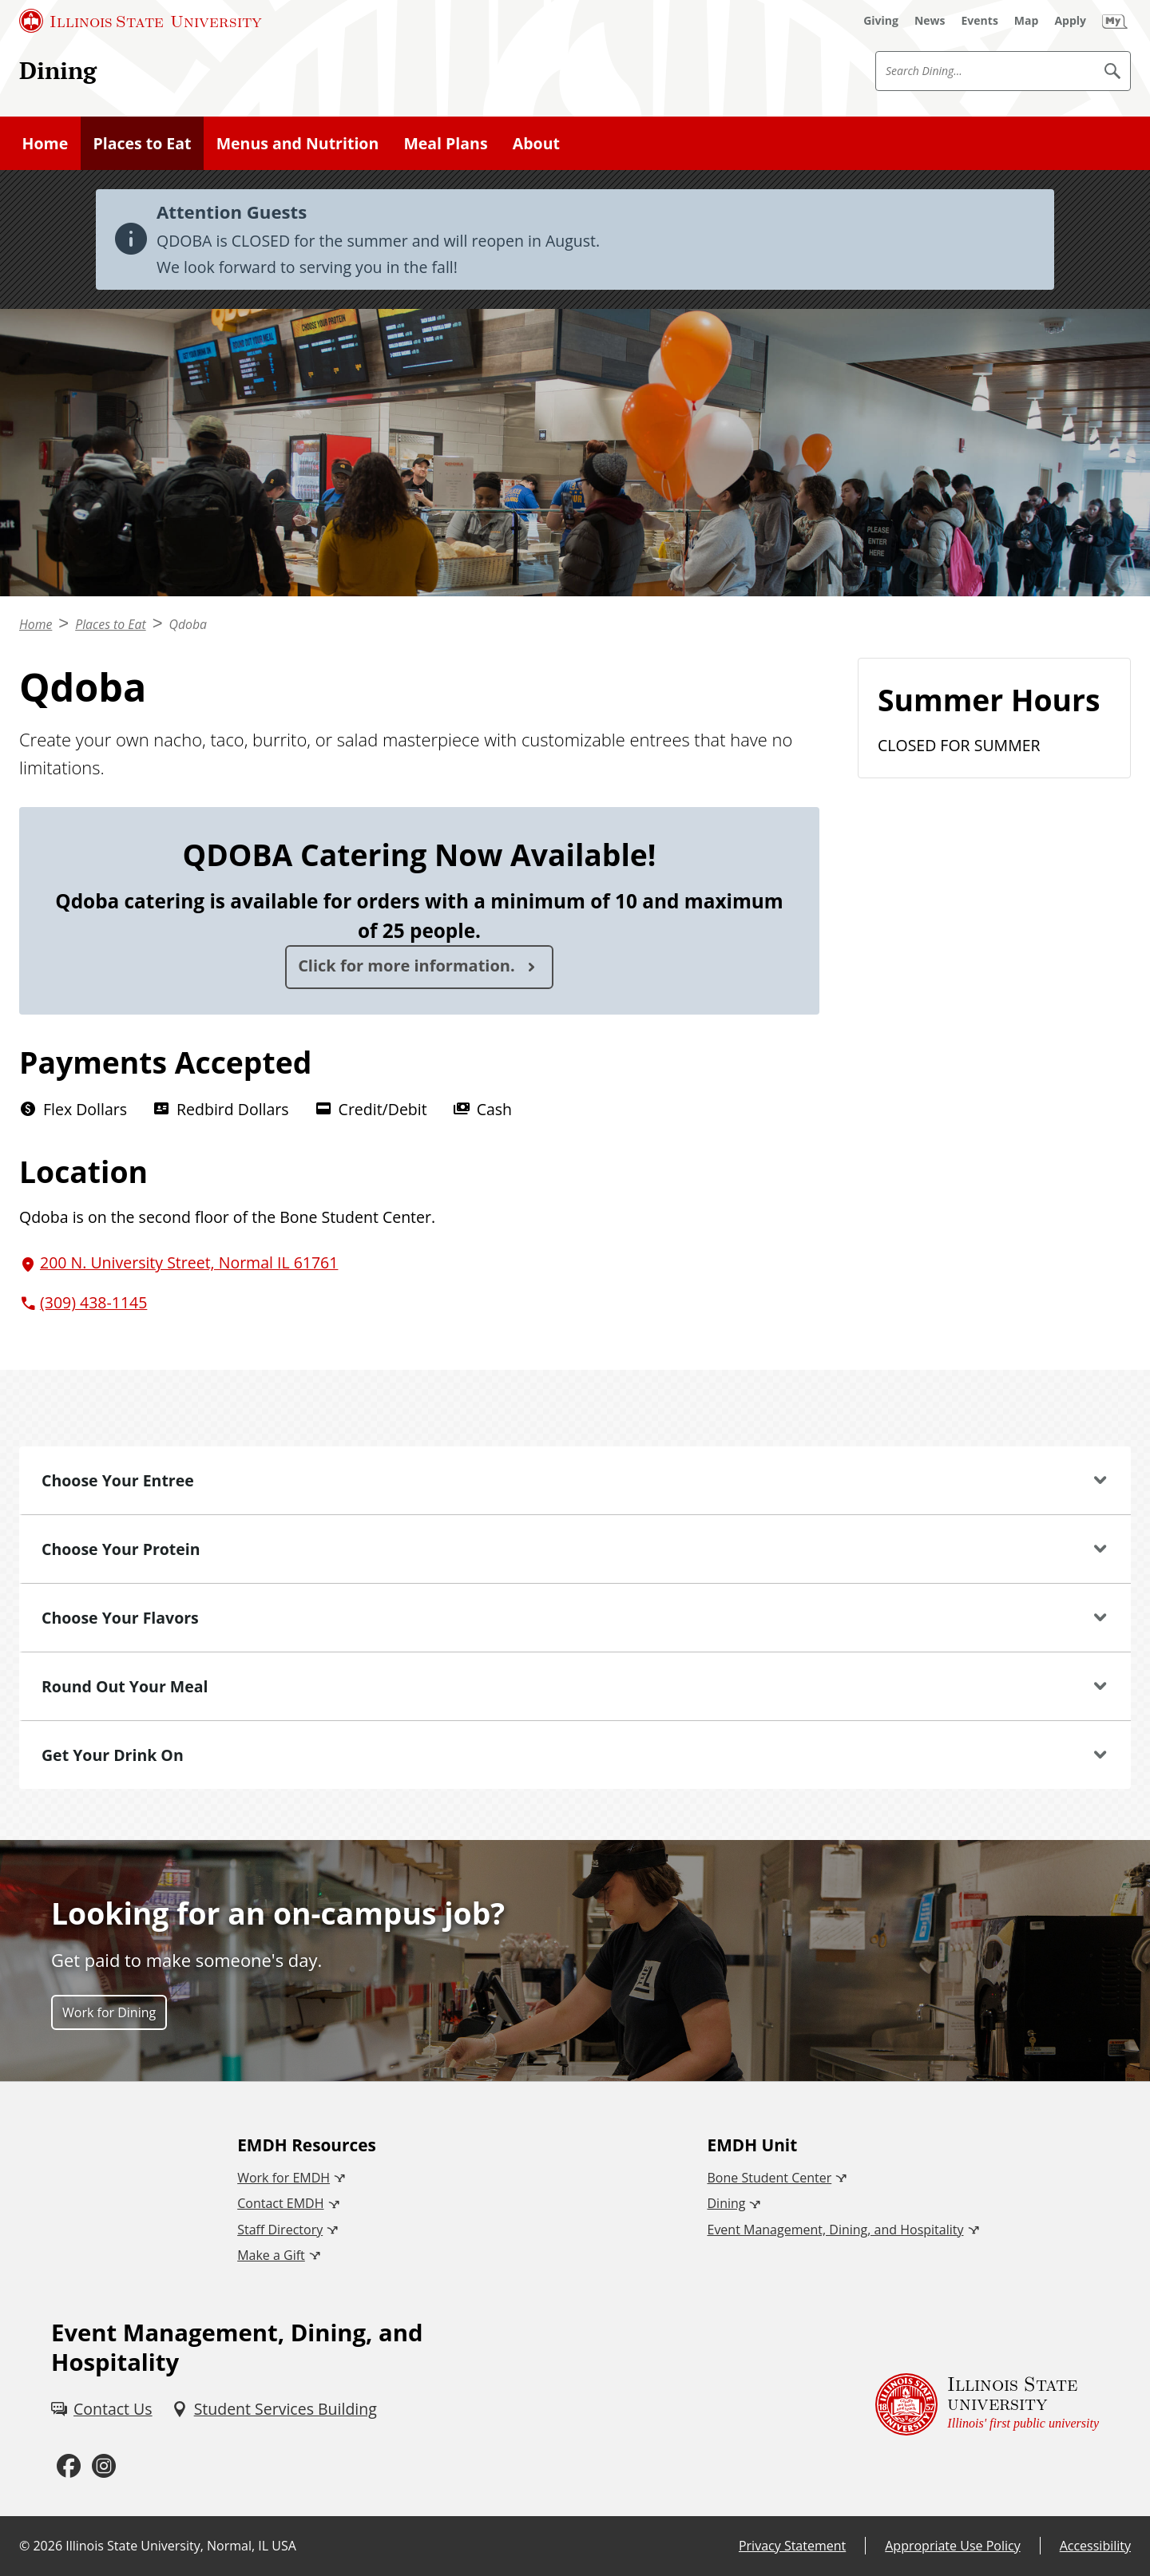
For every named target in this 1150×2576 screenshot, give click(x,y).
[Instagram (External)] (103, 2466)
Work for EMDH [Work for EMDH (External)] (283, 2177)
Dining (58, 69)
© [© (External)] (24, 2545)
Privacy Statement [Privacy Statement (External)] (792, 2545)
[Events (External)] (979, 20)
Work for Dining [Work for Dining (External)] (109, 2012)
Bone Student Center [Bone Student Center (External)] (769, 2177)
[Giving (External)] (881, 20)
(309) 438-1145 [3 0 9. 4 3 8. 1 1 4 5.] (93, 1302)
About (536, 143)
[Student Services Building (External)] (274, 2409)
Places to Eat (142, 143)
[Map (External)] (1026, 20)
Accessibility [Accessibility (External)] (1095, 2545)
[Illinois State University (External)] (140, 20)
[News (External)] (930, 20)
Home (45, 143)
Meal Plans (445, 143)
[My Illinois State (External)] (1115, 20)
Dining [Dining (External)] (726, 2203)
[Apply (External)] (1070, 20)
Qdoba (188, 624)
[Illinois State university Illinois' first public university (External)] (987, 2404)
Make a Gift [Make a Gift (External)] (271, 2255)
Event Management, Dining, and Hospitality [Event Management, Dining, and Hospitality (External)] (835, 2229)
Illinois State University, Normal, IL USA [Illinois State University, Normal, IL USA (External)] (180, 2545)
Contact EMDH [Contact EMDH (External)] (280, 2203)
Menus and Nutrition (297, 143)
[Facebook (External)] (68, 2466)
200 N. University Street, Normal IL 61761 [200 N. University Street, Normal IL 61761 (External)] (189, 1262)
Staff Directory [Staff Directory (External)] (280, 2229)
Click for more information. (408, 965)
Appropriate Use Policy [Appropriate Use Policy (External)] (952, 2545)
